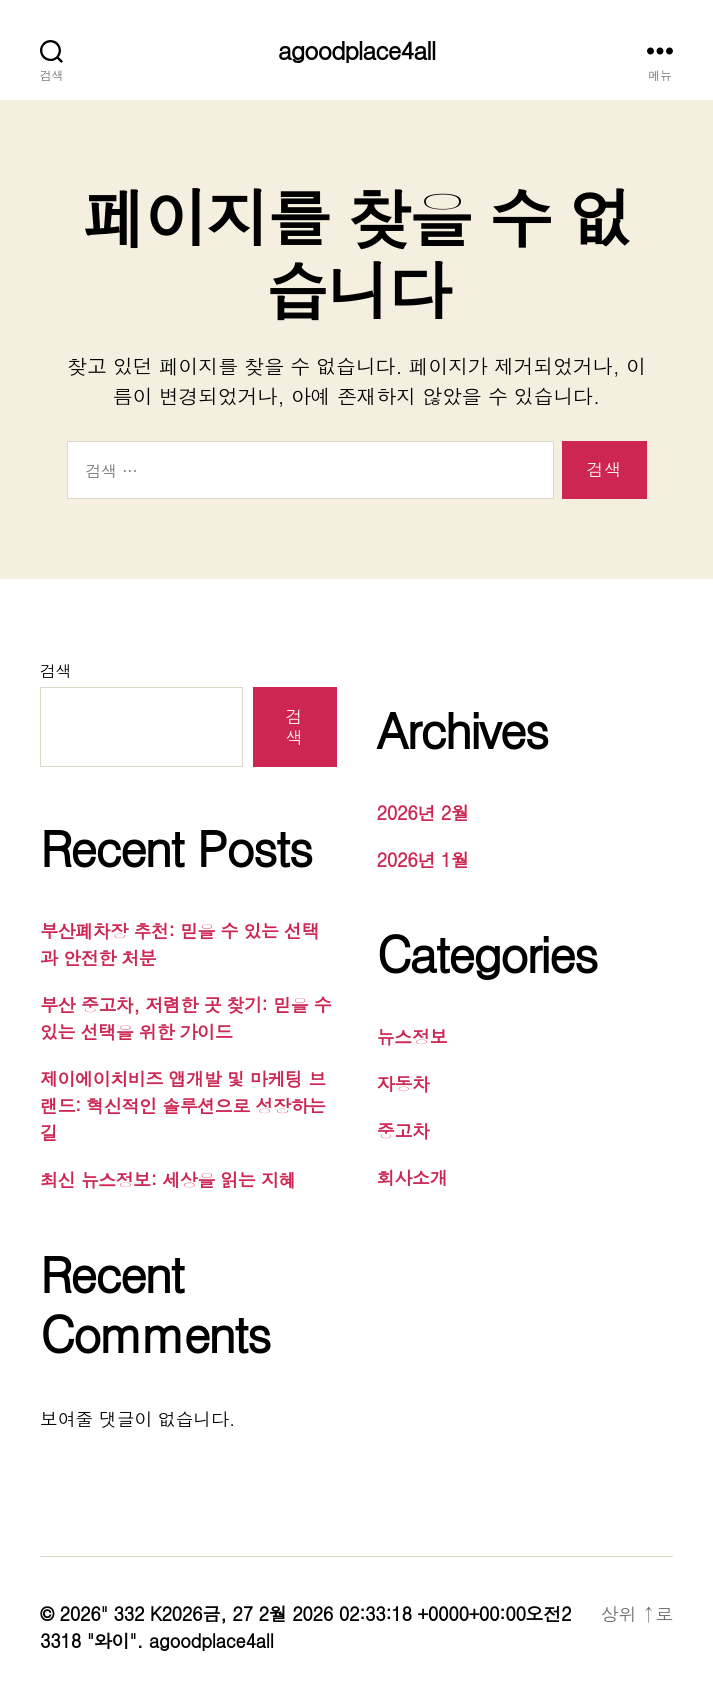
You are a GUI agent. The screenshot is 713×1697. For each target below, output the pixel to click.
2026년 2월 (423, 812)
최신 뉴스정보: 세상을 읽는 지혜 (168, 1179)
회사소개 (412, 1177)
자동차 (403, 1083)
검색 (55, 670)
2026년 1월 (423, 859)
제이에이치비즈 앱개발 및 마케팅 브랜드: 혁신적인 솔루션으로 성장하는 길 (183, 1105)
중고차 (403, 1130)
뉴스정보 (412, 1036)
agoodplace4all (356, 50)
